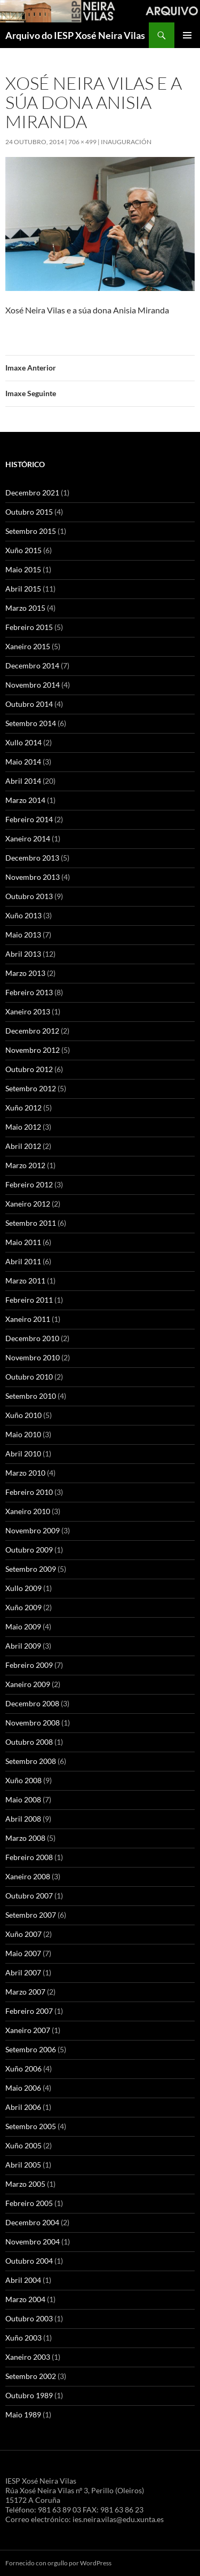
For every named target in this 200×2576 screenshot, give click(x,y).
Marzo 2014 (25, 800)
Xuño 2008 (23, 1780)
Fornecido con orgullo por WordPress (58, 2563)
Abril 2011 (23, 1261)
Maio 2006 (23, 2087)
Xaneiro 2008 (27, 1876)
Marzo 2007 (25, 1991)
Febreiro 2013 (29, 992)
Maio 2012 (23, 1126)
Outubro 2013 (29, 896)
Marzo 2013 (25, 973)
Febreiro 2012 (29, 1184)
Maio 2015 (23, 569)
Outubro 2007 (29, 1895)
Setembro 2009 (30, 1568)
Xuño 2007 (23, 1934)
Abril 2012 (23, 1146)
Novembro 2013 (32, 876)
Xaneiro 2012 (27, 1203)
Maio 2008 (23, 1799)
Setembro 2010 (30, 1395)
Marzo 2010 (25, 1472)
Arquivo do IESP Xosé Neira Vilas (75, 35)
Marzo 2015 (25, 607)
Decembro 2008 (32, 1703)
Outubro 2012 (29, 1069)
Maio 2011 (23, 1242)
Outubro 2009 (29, 1549)
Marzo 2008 (25, 1837)
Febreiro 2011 (29, 1299)
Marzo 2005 (25, 2183)
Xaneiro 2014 (27, 838)
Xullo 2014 (23, 742)
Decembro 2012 (32, 1030)
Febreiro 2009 (29, 1664)
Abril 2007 (23, 1972)
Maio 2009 (23, 1626)
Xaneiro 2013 (27, 1011)
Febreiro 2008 (29, 1857)
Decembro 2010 (32, 1338)
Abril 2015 (23, 588)
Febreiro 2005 (29, 2203)
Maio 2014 (23, 761)
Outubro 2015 (29, 511)
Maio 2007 (23, 1953)
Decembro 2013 (32, 857)
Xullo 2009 (23, 1588)
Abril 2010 (23, 1453)
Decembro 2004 (32, 2222)
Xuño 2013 (23, 915)
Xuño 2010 (23, 1415)
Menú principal (187, 35)
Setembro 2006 (30, 2049)
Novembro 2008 (32, 1722)
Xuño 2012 (23, 1107)
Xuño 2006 (23, 2068)
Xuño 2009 (23, 1607)
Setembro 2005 (30, 2126)
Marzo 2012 (25, 1165)
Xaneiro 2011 (27, 1319)
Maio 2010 (23, 1434)
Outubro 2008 (29, 1741)
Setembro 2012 (30, 1088)
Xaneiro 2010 (27, 1511)
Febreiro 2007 (29, 2010)
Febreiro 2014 (29, 819)
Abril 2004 (23, 2279)
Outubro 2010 (29, 1376)
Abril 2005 (23, 2164)
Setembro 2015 (30, 530)
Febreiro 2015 (29, 627)
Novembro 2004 (32, 2241)
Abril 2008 (23, 1818)
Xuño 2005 (23, 2145)
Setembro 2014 (30, 723)
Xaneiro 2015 (27, 646)
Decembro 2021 (32, 492)
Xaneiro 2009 (27, 1684)
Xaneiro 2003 (27, 2356)
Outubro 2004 (29, 2260)
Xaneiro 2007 (27, 2030)
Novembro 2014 (32, 684)
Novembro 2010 (32, 1357)
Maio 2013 (23, 934)
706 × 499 (82, 142)
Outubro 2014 (29, 703)
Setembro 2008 (30, 1761)
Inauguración (126, 142)
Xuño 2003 (23, 2337)
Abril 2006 (23, 2107)
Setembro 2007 (30, 1914)
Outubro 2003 (29, 2318)
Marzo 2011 (25, 1280)
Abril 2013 (23, 953)
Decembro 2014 (32, 665)
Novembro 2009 (32, 1530)
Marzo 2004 (25, 2299)
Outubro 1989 (29, 2395)
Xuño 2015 (23, 550)
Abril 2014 (23, 780)
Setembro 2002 (30, 2376)
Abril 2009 (23, 1645)
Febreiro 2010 (29, 1491)
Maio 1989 (23, 2414)
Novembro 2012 (32, 1049)
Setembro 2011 (30, 1222)
